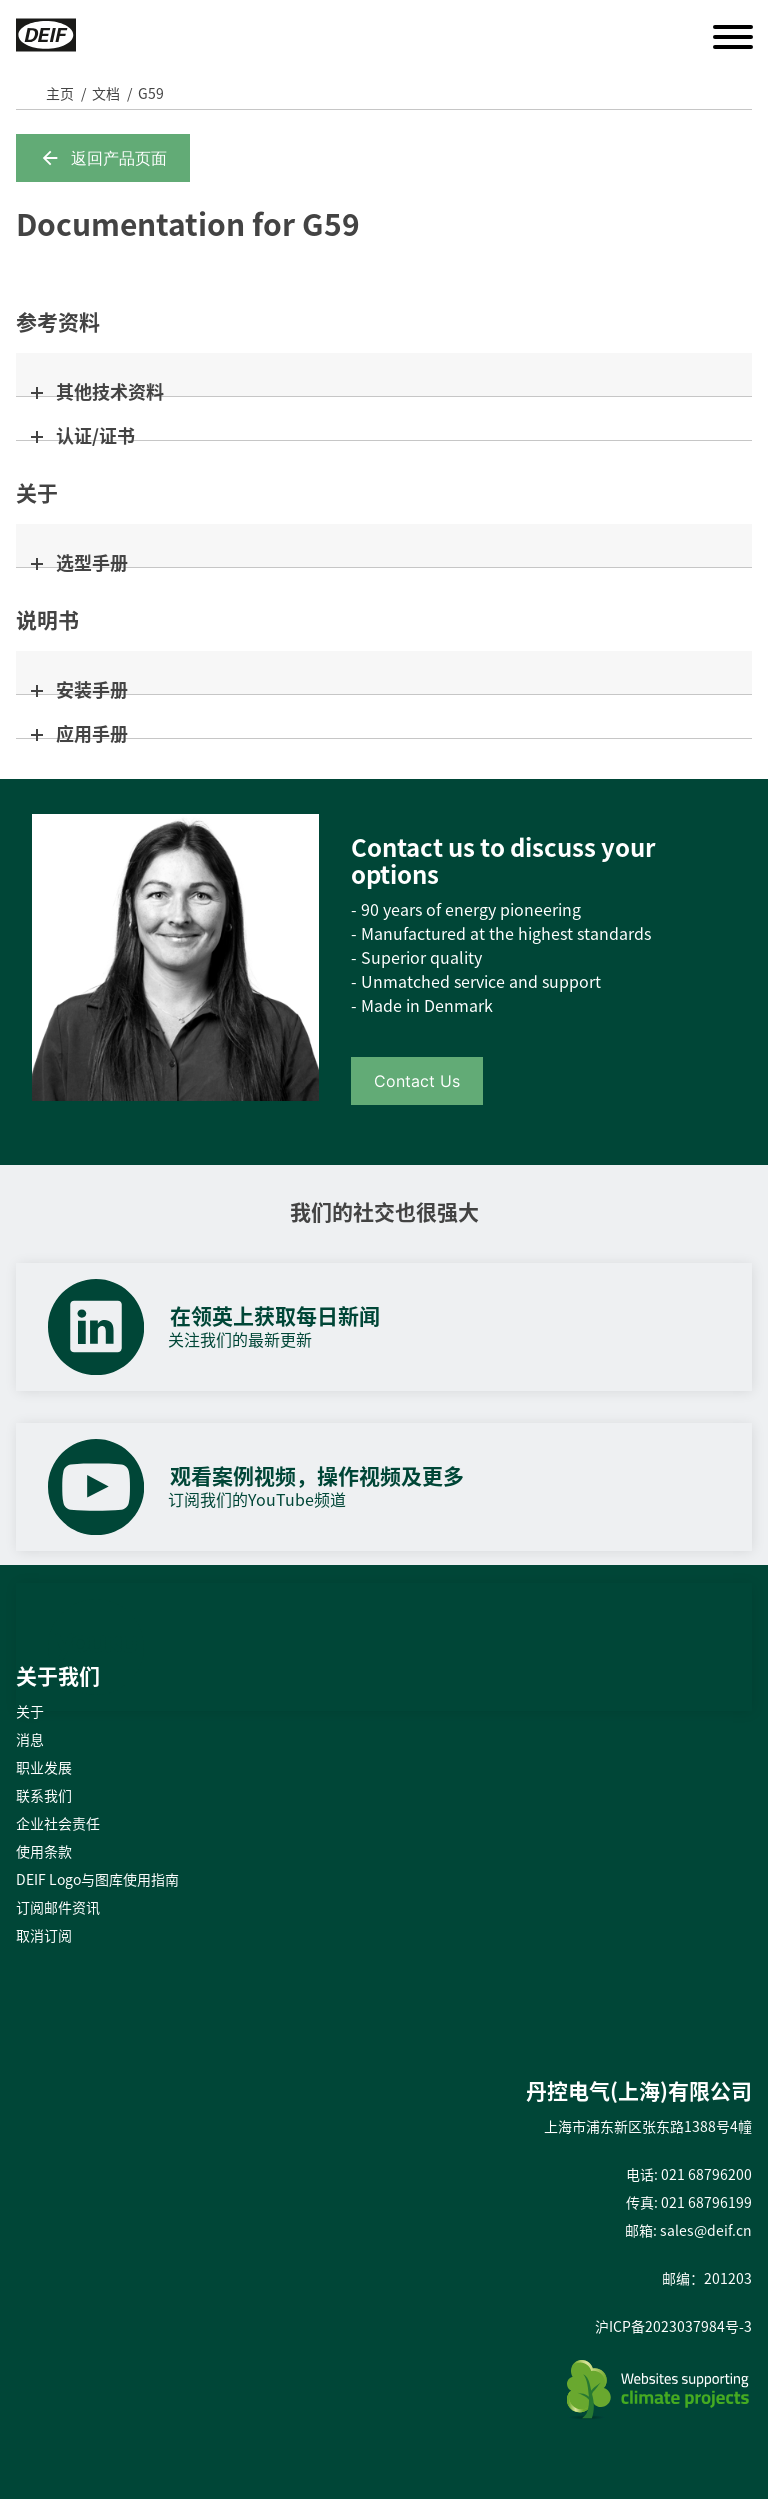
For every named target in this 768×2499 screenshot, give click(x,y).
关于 (30, 1711)
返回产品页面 (103, 158)
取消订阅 (44, 1935)
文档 (106, 93)
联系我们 (44, 1795)
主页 (60, 93)
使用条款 (44, 1851)
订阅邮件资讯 (58, 1907)
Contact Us (417, 1081)
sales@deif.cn (706, 2230)
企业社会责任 (58, 1823)
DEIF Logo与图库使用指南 (97, 1879)
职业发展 (44, 1767)
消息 (30, 1739)
